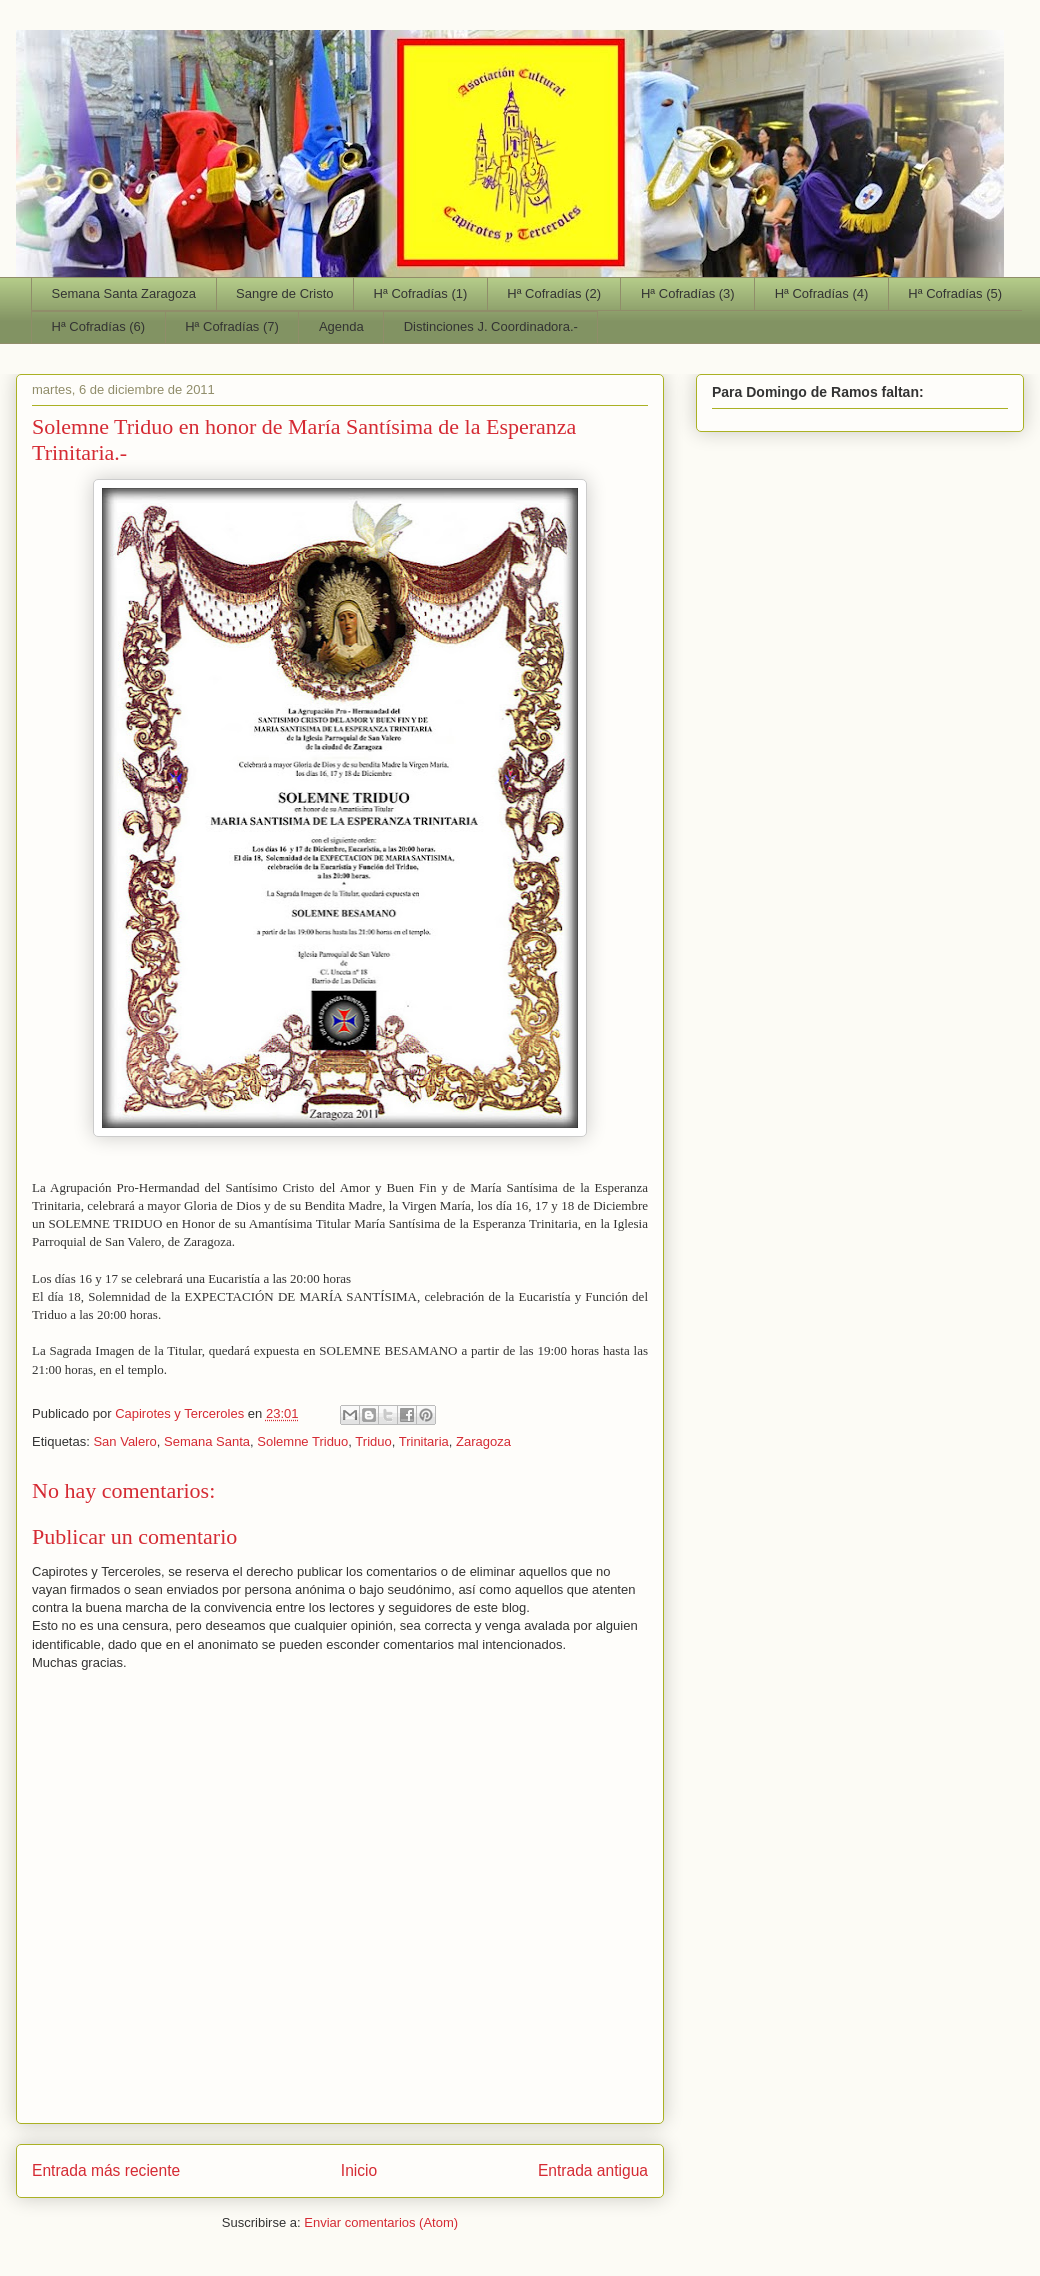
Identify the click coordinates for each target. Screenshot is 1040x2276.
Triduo (373, 1441)
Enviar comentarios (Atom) (381, 2222)
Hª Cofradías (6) (99, 326)
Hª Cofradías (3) (688, 293)
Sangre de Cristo (285, 293)
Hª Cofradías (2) (554, 293)
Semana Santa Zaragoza (124, 293)
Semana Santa (207, 1441)
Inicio (359, 2170)
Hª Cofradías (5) (955, 293)
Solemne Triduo (302, 1441)
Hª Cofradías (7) (232, 326)
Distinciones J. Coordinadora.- (491, 326)
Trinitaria (424, 1441)
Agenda (341, 326)
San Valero (124, 1441)
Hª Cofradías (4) (822, 293)
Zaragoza (483, 1441)
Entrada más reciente (106, 2170)
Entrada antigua (593, 2170)
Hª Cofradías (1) (421, 293)
